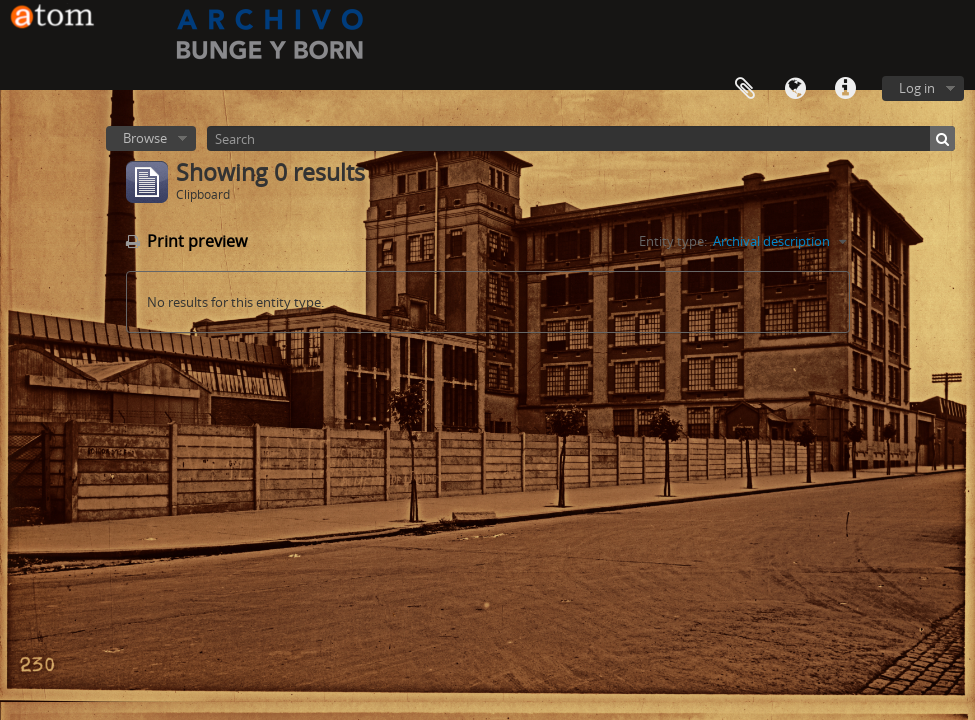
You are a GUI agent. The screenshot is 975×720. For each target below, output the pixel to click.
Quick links (845, 89)
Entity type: (673, 241)
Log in (917, 88)
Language (795, 89)
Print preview (186, 241)
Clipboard (745, 89)
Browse (145, 138)
